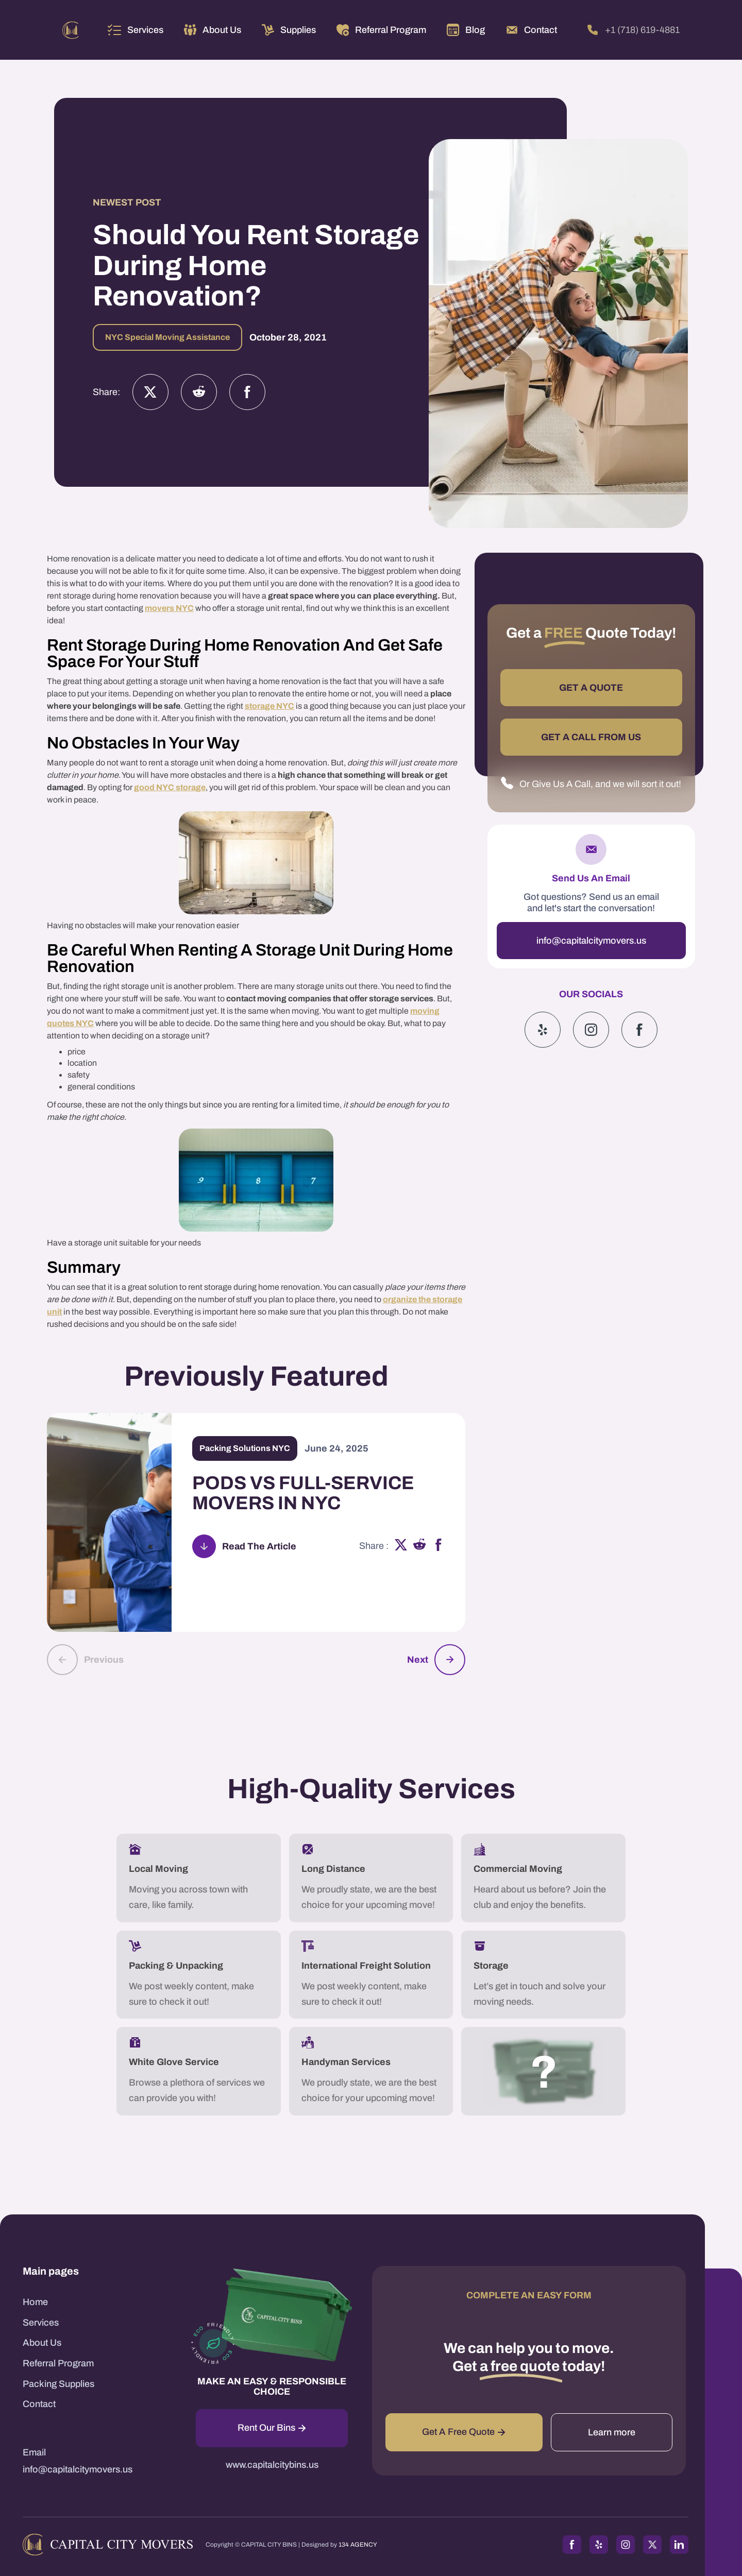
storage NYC (269, 706)
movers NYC (169, 608)
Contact (39, 2404)
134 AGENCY (358, 2544)
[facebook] (438, 1546)
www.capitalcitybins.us (272, 2465)
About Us (42, 2343)
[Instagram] (199, 392)
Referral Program (58, 2363)
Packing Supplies (58, 2384)
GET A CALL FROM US (591, 737)
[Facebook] (247, 392)
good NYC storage (170, 787)
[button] (135, 30)
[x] (401, 1546)
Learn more (611, 2432)
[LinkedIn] (679, 2544)
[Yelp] (543, 1030)
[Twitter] (150, 392)
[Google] (639, 1030)
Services (145, 30)
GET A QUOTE (591, 688)
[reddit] (419, 1546)
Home (35, 2302)
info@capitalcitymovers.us (591, 940)
